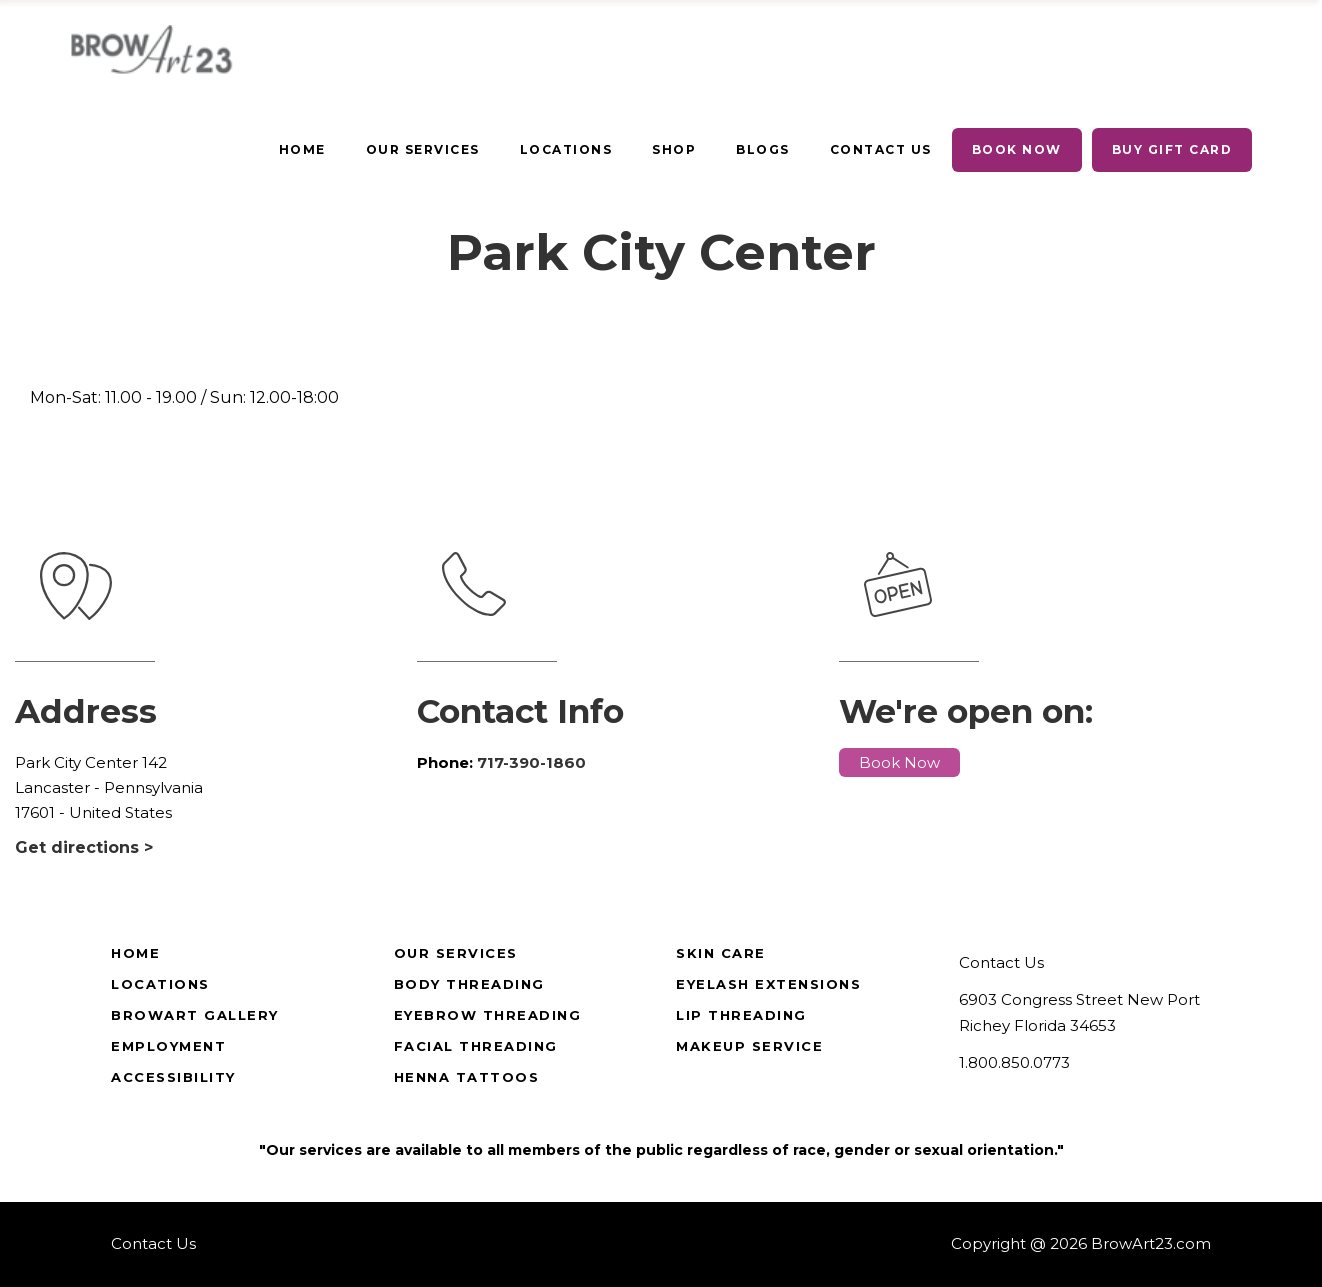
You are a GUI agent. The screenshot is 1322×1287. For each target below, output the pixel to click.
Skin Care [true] (721, 953)
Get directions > (84, 847)
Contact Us (1001, 962)
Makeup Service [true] (749, 1046)
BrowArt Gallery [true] (195, 1015)
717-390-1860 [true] (531, 762)
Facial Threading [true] (476, 1046)
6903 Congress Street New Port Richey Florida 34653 (1079, 1013)
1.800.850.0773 (1014, 1062)
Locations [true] (160, 984)
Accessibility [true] (173, 1077)
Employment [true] (168, 1046)
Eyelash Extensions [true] (768, 984)
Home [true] (135, 953)
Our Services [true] (456, 953)
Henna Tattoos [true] (467, 1077)
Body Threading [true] (469, 984)
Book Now (899, 762)
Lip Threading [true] (741, 1015)
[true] (302, 150)
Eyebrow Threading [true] (488, 1015)
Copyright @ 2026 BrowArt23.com (1081, 1243)
